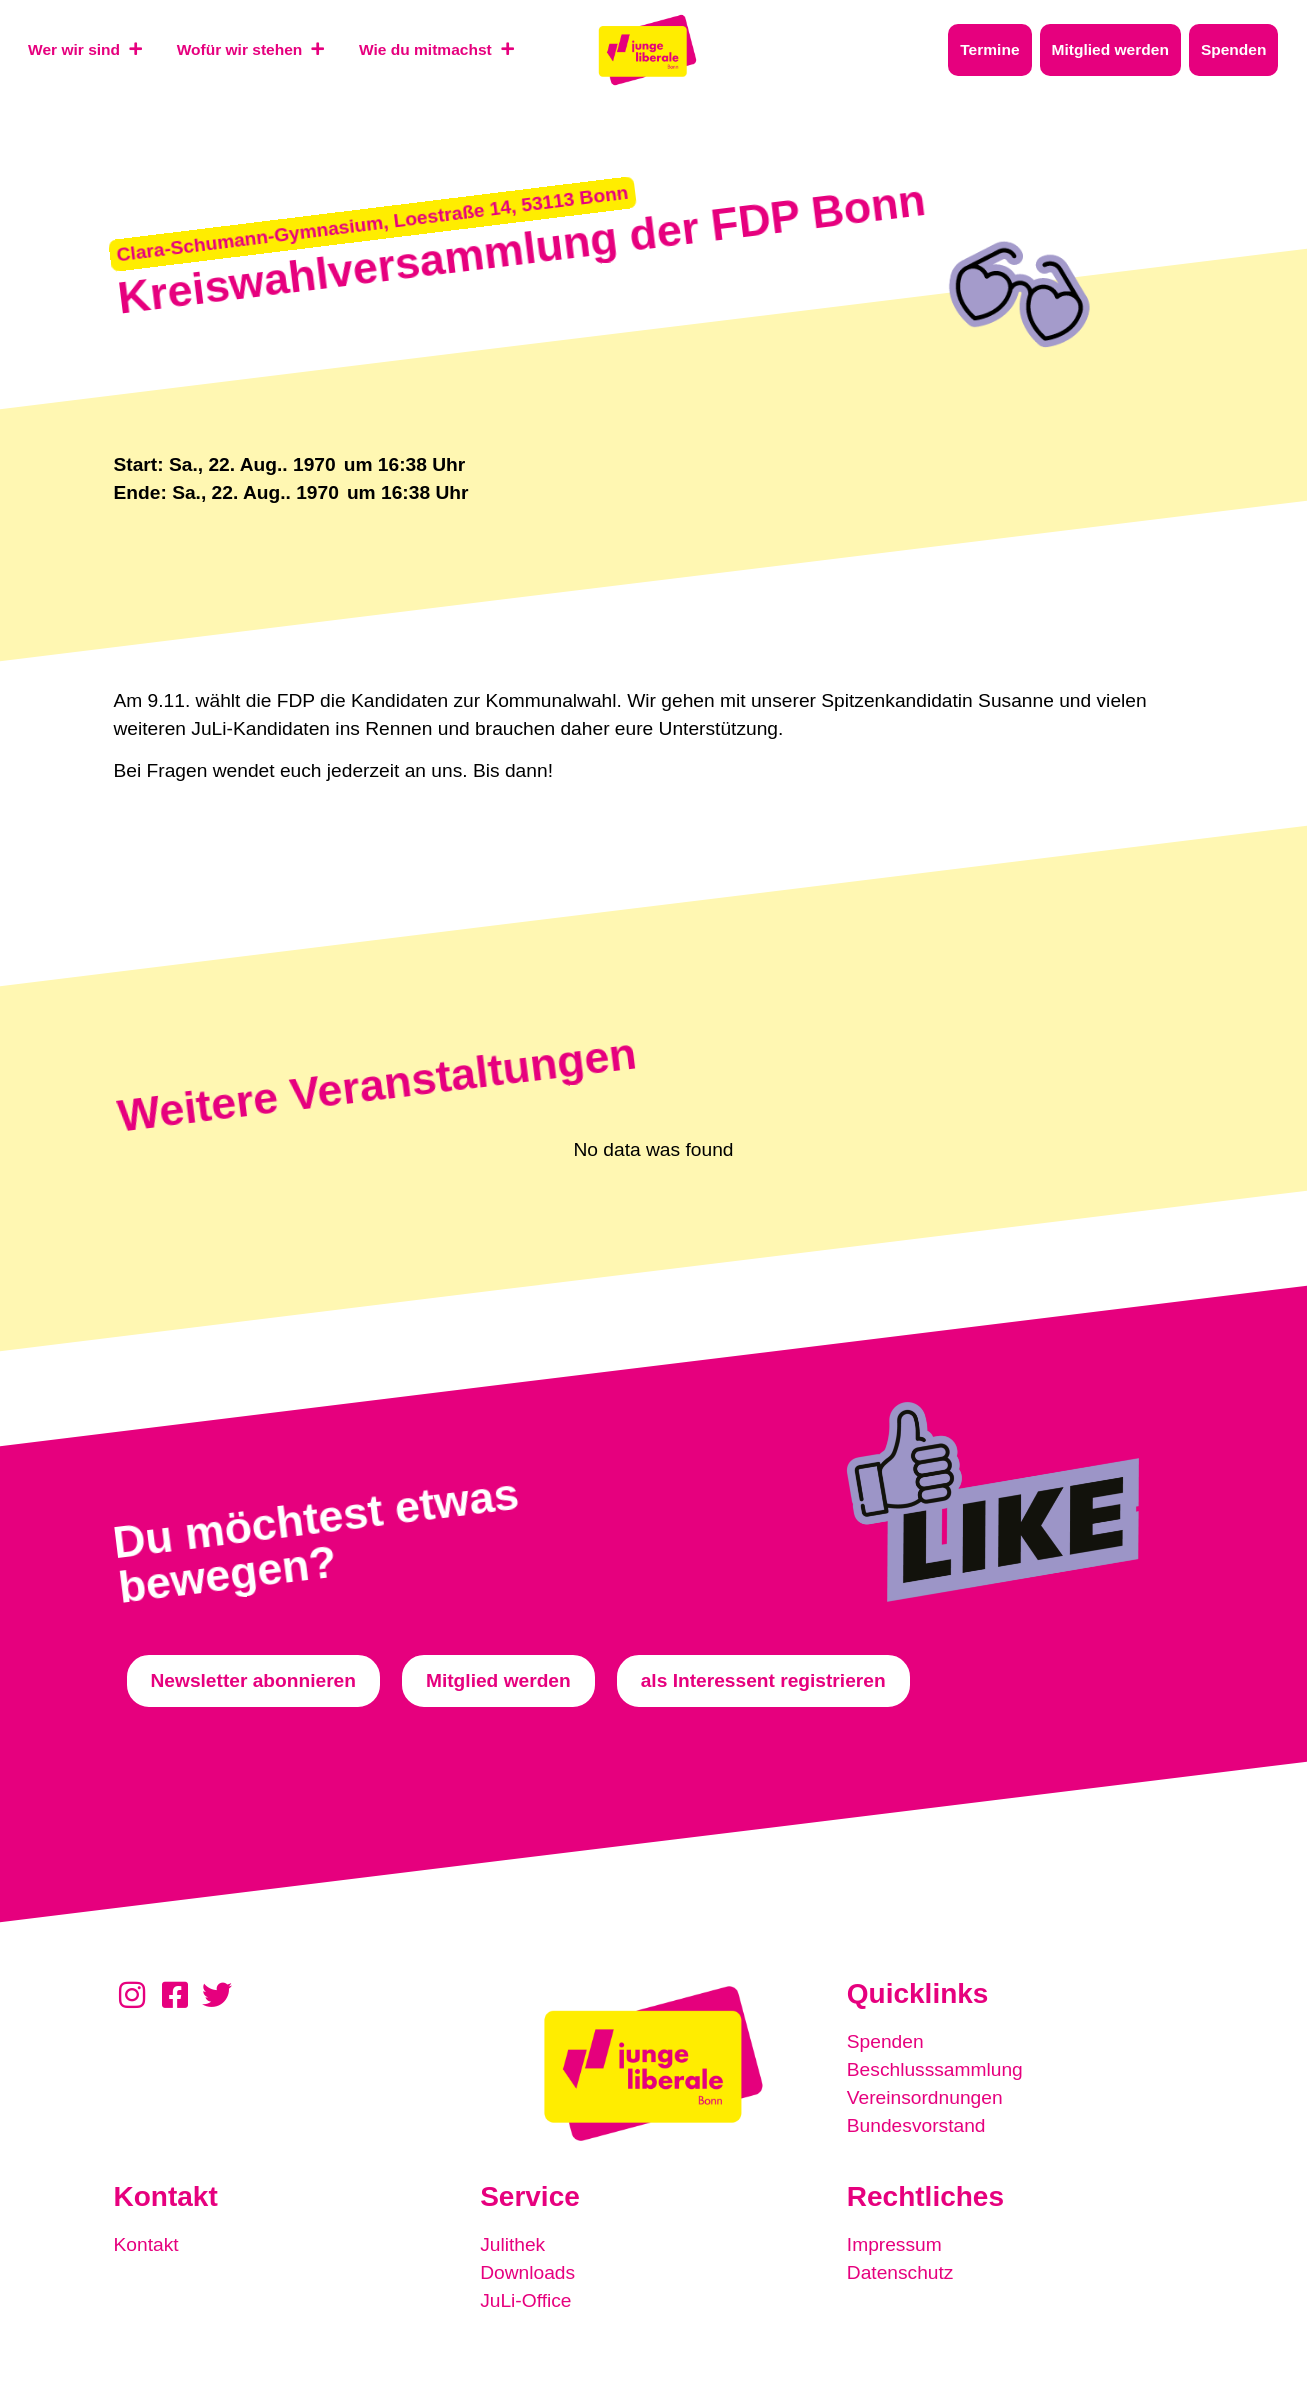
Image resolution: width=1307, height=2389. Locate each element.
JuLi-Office (525, 2300)
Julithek (512, 2244)
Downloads (527, 2272)
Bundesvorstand (916, 2125)
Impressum (894, 2244)
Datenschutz (900, 2272)
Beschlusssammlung (935, 2069)
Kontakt (146, 2244)
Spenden (885, 2041)
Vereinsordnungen (925, 2097)
